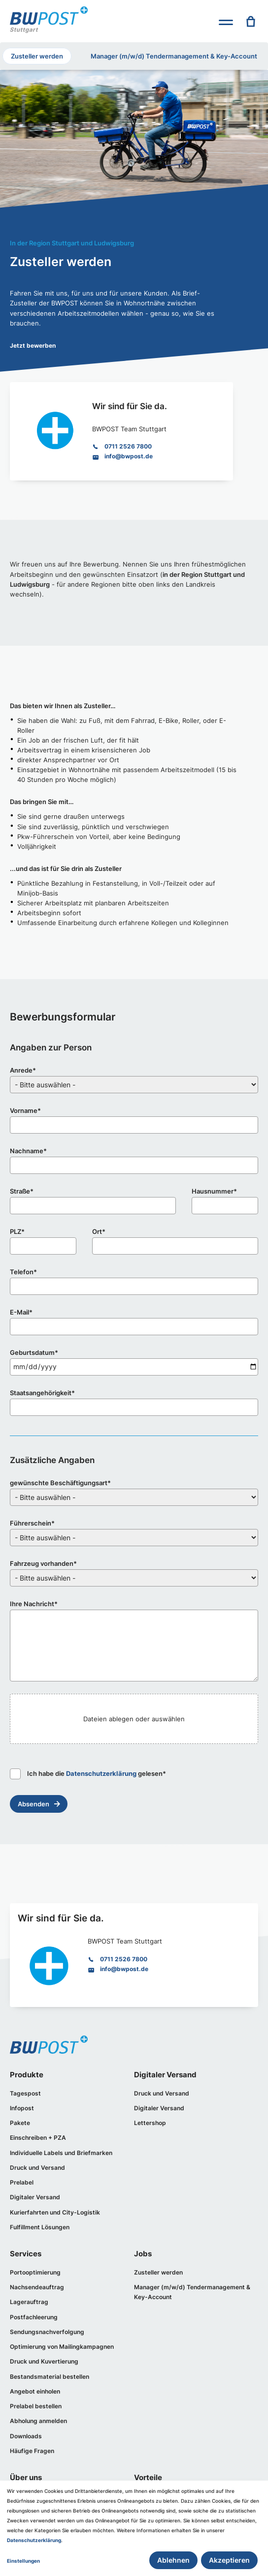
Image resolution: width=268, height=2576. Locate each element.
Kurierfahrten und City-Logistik (57, 2215)
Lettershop (151, 2124)
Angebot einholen (37, 2397)
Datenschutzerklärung (101, 1774)
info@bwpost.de (130, 456)
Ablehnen (173, 2560)
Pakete (20, 2124)
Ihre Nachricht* (34, 1604)
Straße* (22, 1192)
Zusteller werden (37, 56)
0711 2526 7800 (129, 446)
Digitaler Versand (36, 2200)
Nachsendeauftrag (38, 2291)
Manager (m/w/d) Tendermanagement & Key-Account (174, 56)
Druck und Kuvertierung (46, 2367)
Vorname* (25, 1111)
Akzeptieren (229, 2560)
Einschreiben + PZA (40, 2139)
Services (25, 2258)
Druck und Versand (39, 2170)
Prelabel (22, 2185)
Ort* (98, 1232)
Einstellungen (23, 2561)
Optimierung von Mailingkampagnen (65, 2352)
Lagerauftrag (29, 2306)
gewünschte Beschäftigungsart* (60, 1483)
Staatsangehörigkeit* (42, 1393)
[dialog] (134, 2528)
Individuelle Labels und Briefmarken (64, 2154)
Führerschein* (32, 1524)
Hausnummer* (214, 1192)
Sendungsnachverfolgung (50, 2336)
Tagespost (26, 2094)
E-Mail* (21, 1313)
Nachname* (28, 1151)
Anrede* (23, 1071)
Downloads (27, 2443)
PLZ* (17, 1232)
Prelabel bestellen (37, 2412)
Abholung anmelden (40, 2427)
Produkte (26, 2075)
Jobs (143, 2258)
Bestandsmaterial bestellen (52, 2382)
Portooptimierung (37, 2276)
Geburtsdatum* (34, 1353)
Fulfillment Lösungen (42, 2230)
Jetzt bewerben (34, 345)
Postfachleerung (35, 2322)
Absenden (33, 1804)
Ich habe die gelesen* (88, 1774)
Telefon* (23, 1272)
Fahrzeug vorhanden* (43, 1564)
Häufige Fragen (33, 2458)
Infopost (23, 2109)
